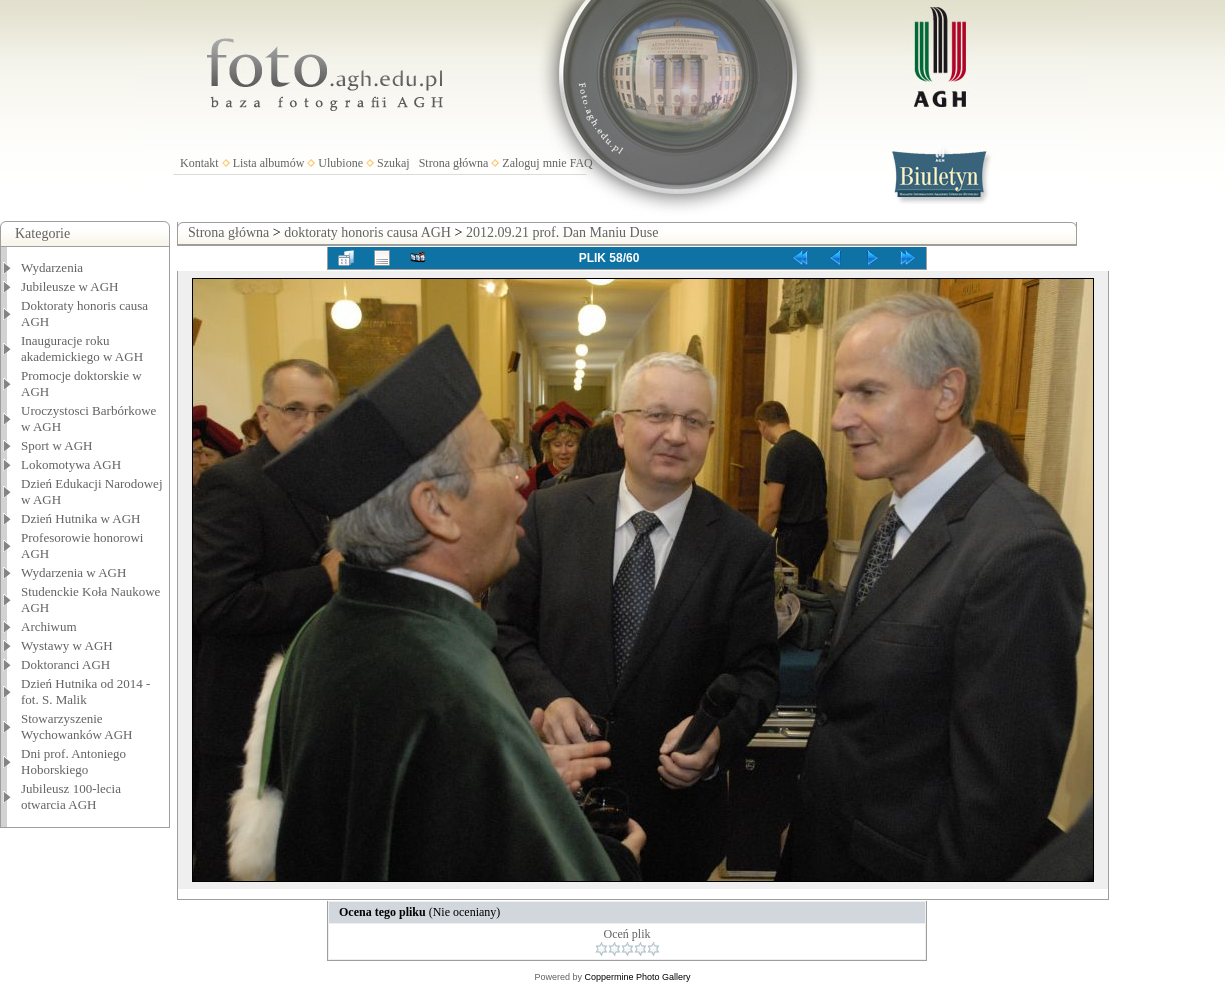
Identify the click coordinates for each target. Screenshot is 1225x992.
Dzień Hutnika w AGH (81, 518)
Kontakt (199, 163)
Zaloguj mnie (534, 163)
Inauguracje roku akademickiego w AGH (82, 348)
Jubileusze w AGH (70, 286)
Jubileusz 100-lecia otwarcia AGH (71, 796)
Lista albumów (269, 163)
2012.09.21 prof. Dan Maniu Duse (562, 232)
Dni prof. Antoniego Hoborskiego (73, 761)
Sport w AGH (57, 445)
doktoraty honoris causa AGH (367, 232)
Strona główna (454, 163)
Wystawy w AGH (67, 645)
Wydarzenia (52, 267)
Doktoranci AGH (65, 664)
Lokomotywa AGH (71, 464)
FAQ (581, 163)
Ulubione (340, 163)
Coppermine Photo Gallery (637, 977)
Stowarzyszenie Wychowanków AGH (77, 726)
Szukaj (393, 163)
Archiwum (49, 626)
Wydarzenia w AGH (73, 572)
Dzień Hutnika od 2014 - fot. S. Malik (85, 691)
